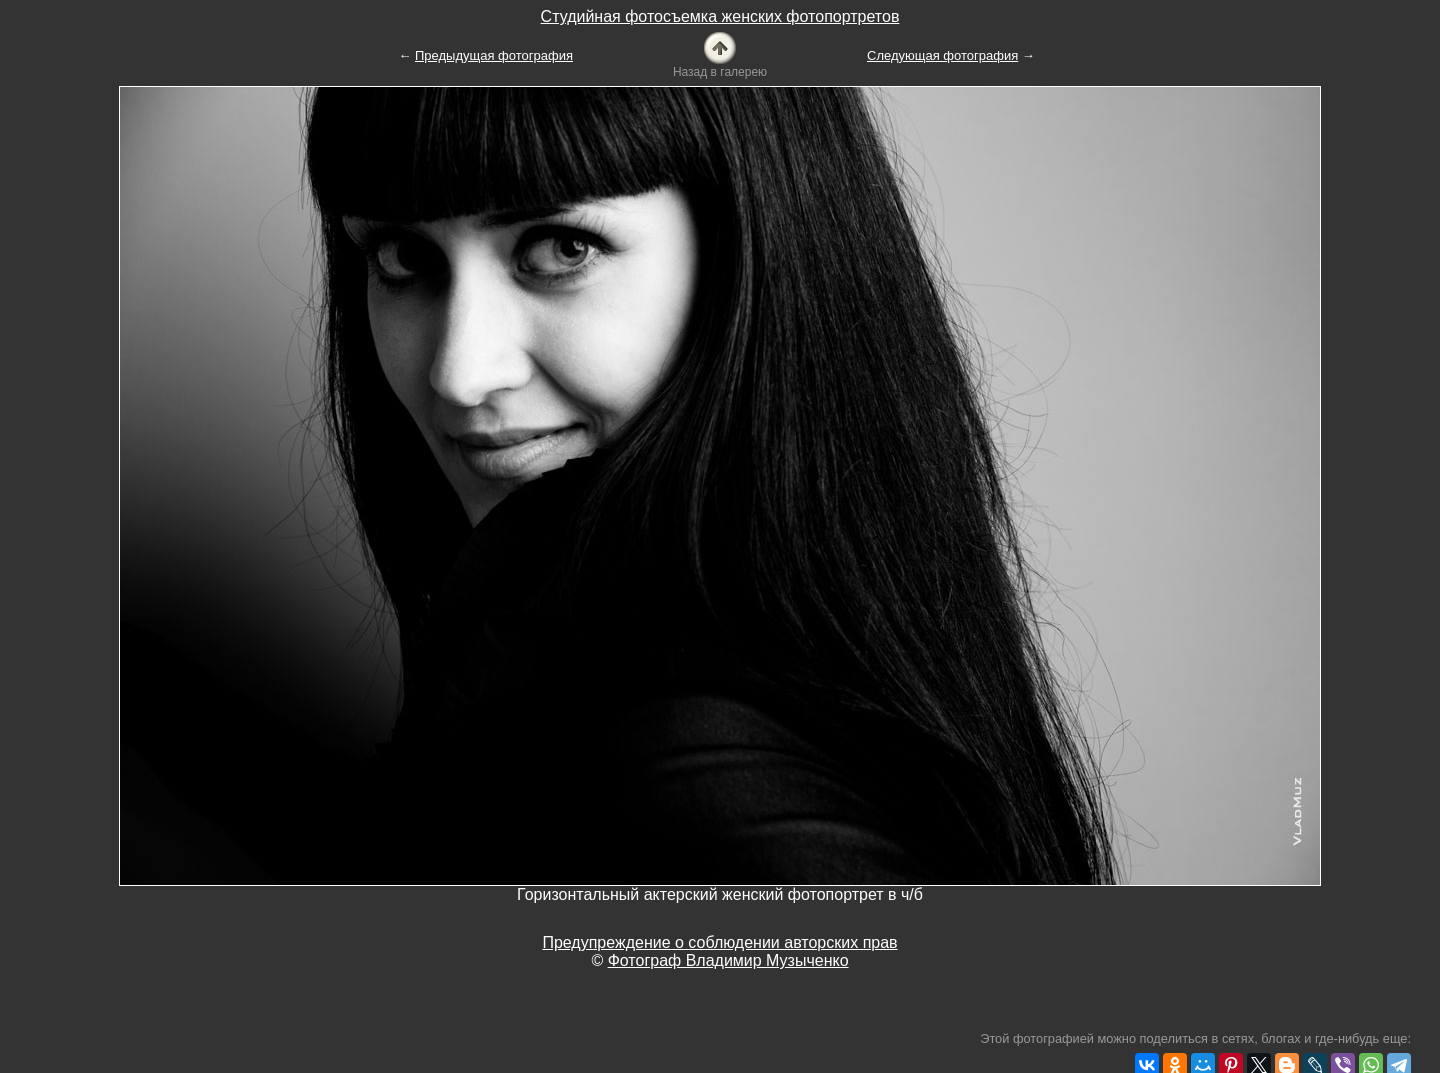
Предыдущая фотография (494, 55)
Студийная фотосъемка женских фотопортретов (720, 16)
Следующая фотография (942, 55)
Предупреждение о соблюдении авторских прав (719, 942)
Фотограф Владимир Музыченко (728, 960)
